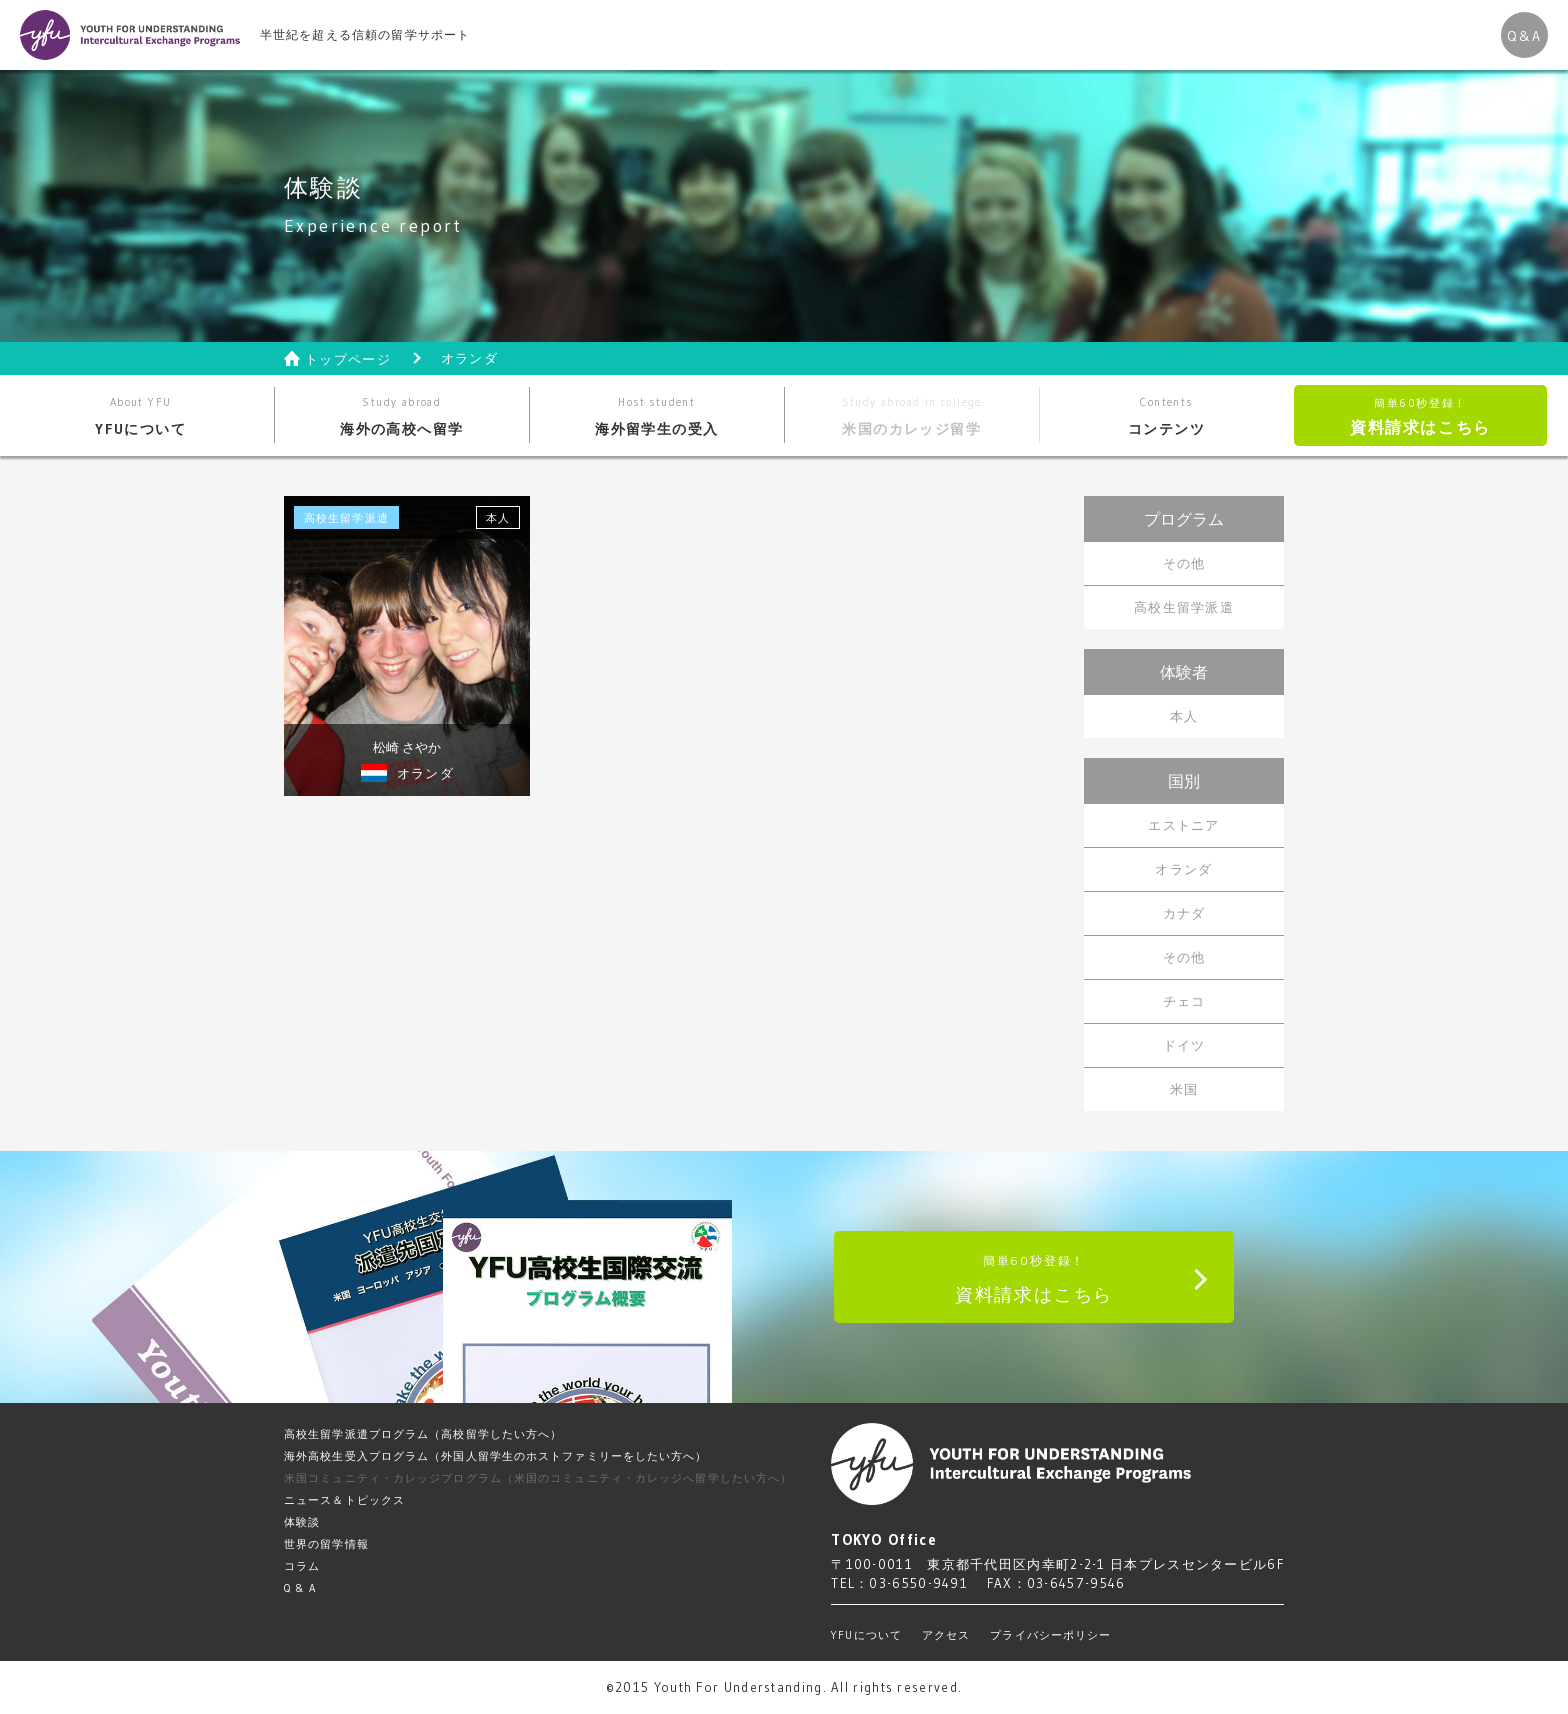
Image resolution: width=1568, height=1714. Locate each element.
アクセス (946, 1635)
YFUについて (140, 416)
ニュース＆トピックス (344, 1500)
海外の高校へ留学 (401, 416)
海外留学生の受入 (656, 416)
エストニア (1184, 825)
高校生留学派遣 (1184, 607)
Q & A (300, 1588)
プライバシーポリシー (1050, 1635)
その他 (1184, 563)
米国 (1184, 1089)
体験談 (302, 1522)
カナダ (1184, 913)
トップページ (348, 359)
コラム (302, 1566)
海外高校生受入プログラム (496, 1456)
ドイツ (1184, 1045)
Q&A (1524, 36)
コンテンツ (1166, 416)
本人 (1184, 716)
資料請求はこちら (1420, 416)
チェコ (1184, 1001)
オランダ (1183, 869)
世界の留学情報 (326, 1544)
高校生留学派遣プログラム (423, 1434)
